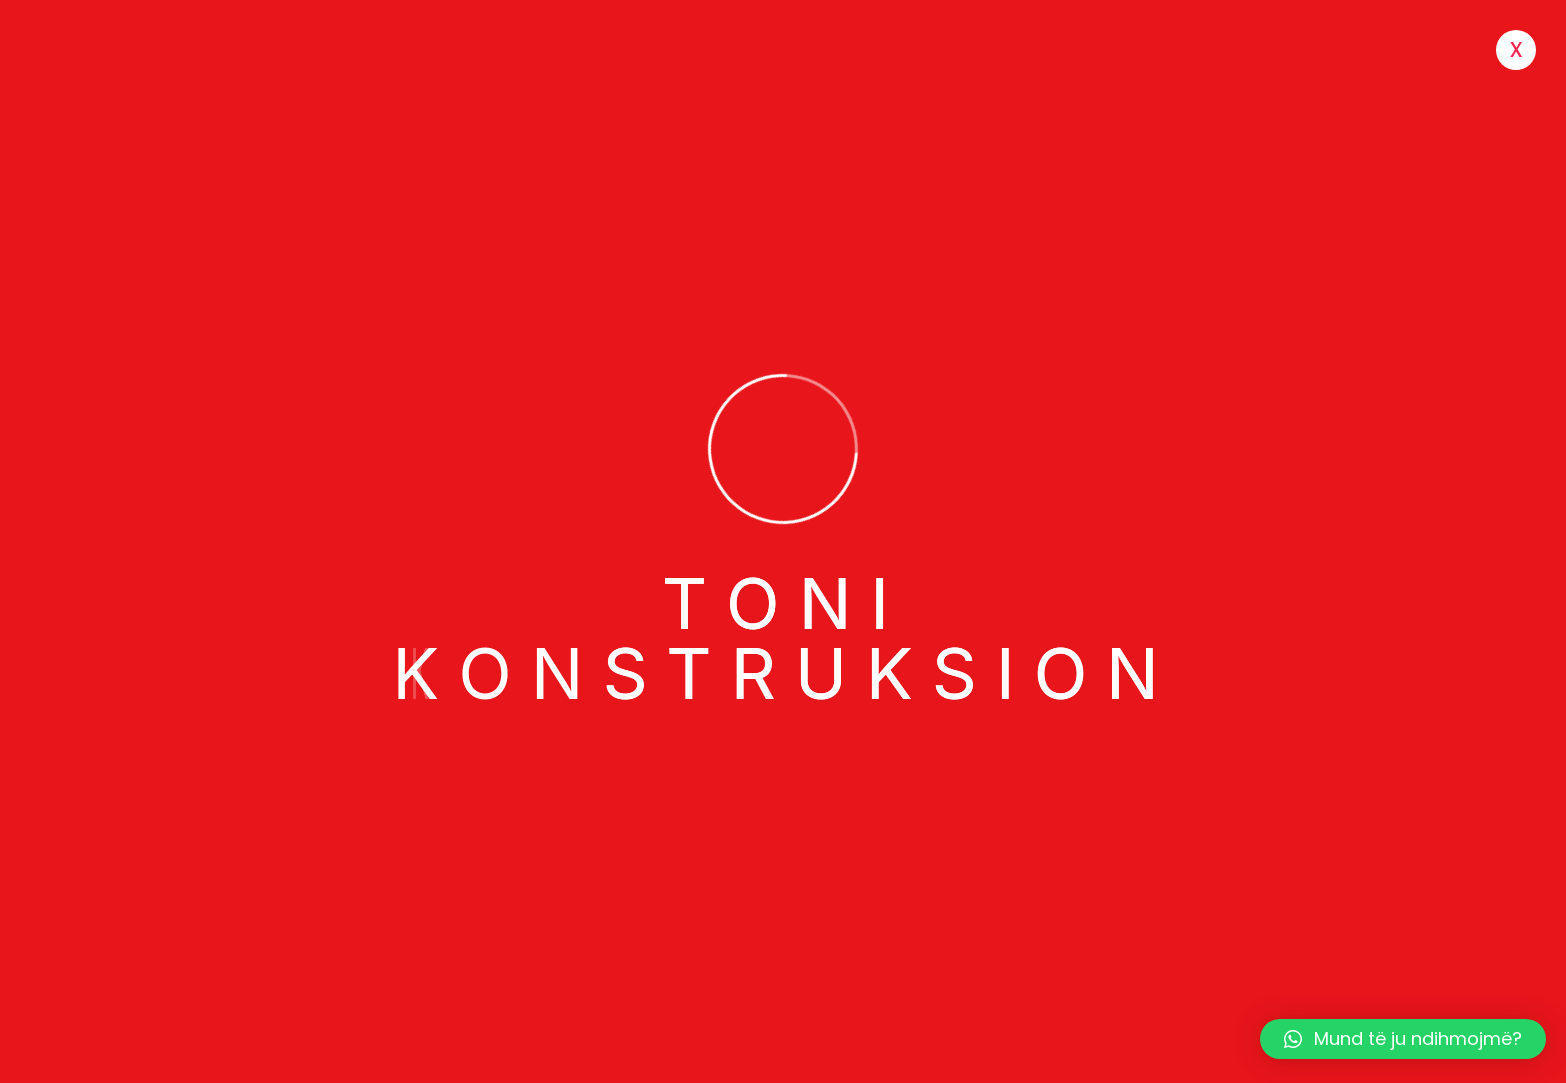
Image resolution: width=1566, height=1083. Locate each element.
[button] (1403, 1039)
